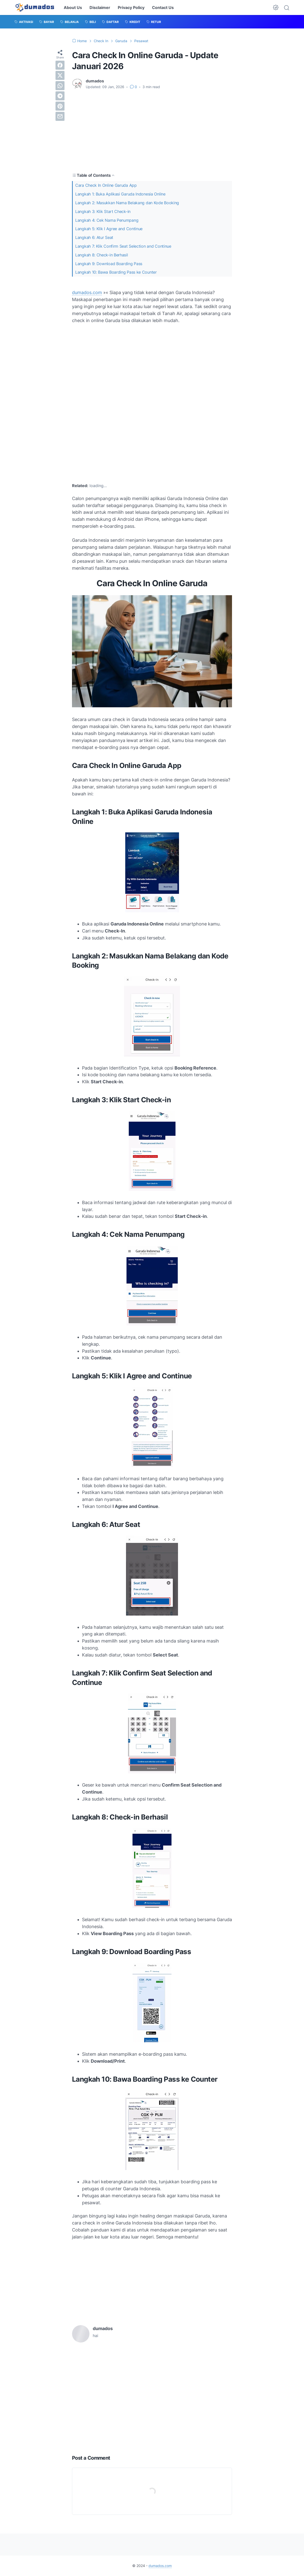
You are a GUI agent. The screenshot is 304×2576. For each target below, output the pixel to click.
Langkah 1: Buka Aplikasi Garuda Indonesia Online (120, 193)
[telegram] (60, 95)
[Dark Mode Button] (276, 7)
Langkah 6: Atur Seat (94, 237)
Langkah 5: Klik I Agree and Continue (108, 228)
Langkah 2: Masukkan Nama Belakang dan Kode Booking (127, 202)
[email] (60, 116)
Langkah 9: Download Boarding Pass (108, 263)
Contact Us (163, 7)
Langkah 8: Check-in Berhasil (101, 254)
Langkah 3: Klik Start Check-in (102, 211)
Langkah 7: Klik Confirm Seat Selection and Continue (123, 246)
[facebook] (60, 65)
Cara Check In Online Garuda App (106, 185)
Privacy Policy (131, 7)
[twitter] (60, 75)
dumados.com (87, 292)
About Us (73, 7)
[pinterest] (60, 106)
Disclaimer (100, 7)
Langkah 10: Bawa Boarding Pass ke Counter (116, 272)
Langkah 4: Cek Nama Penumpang (106, 220)
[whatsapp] (60, 85)
